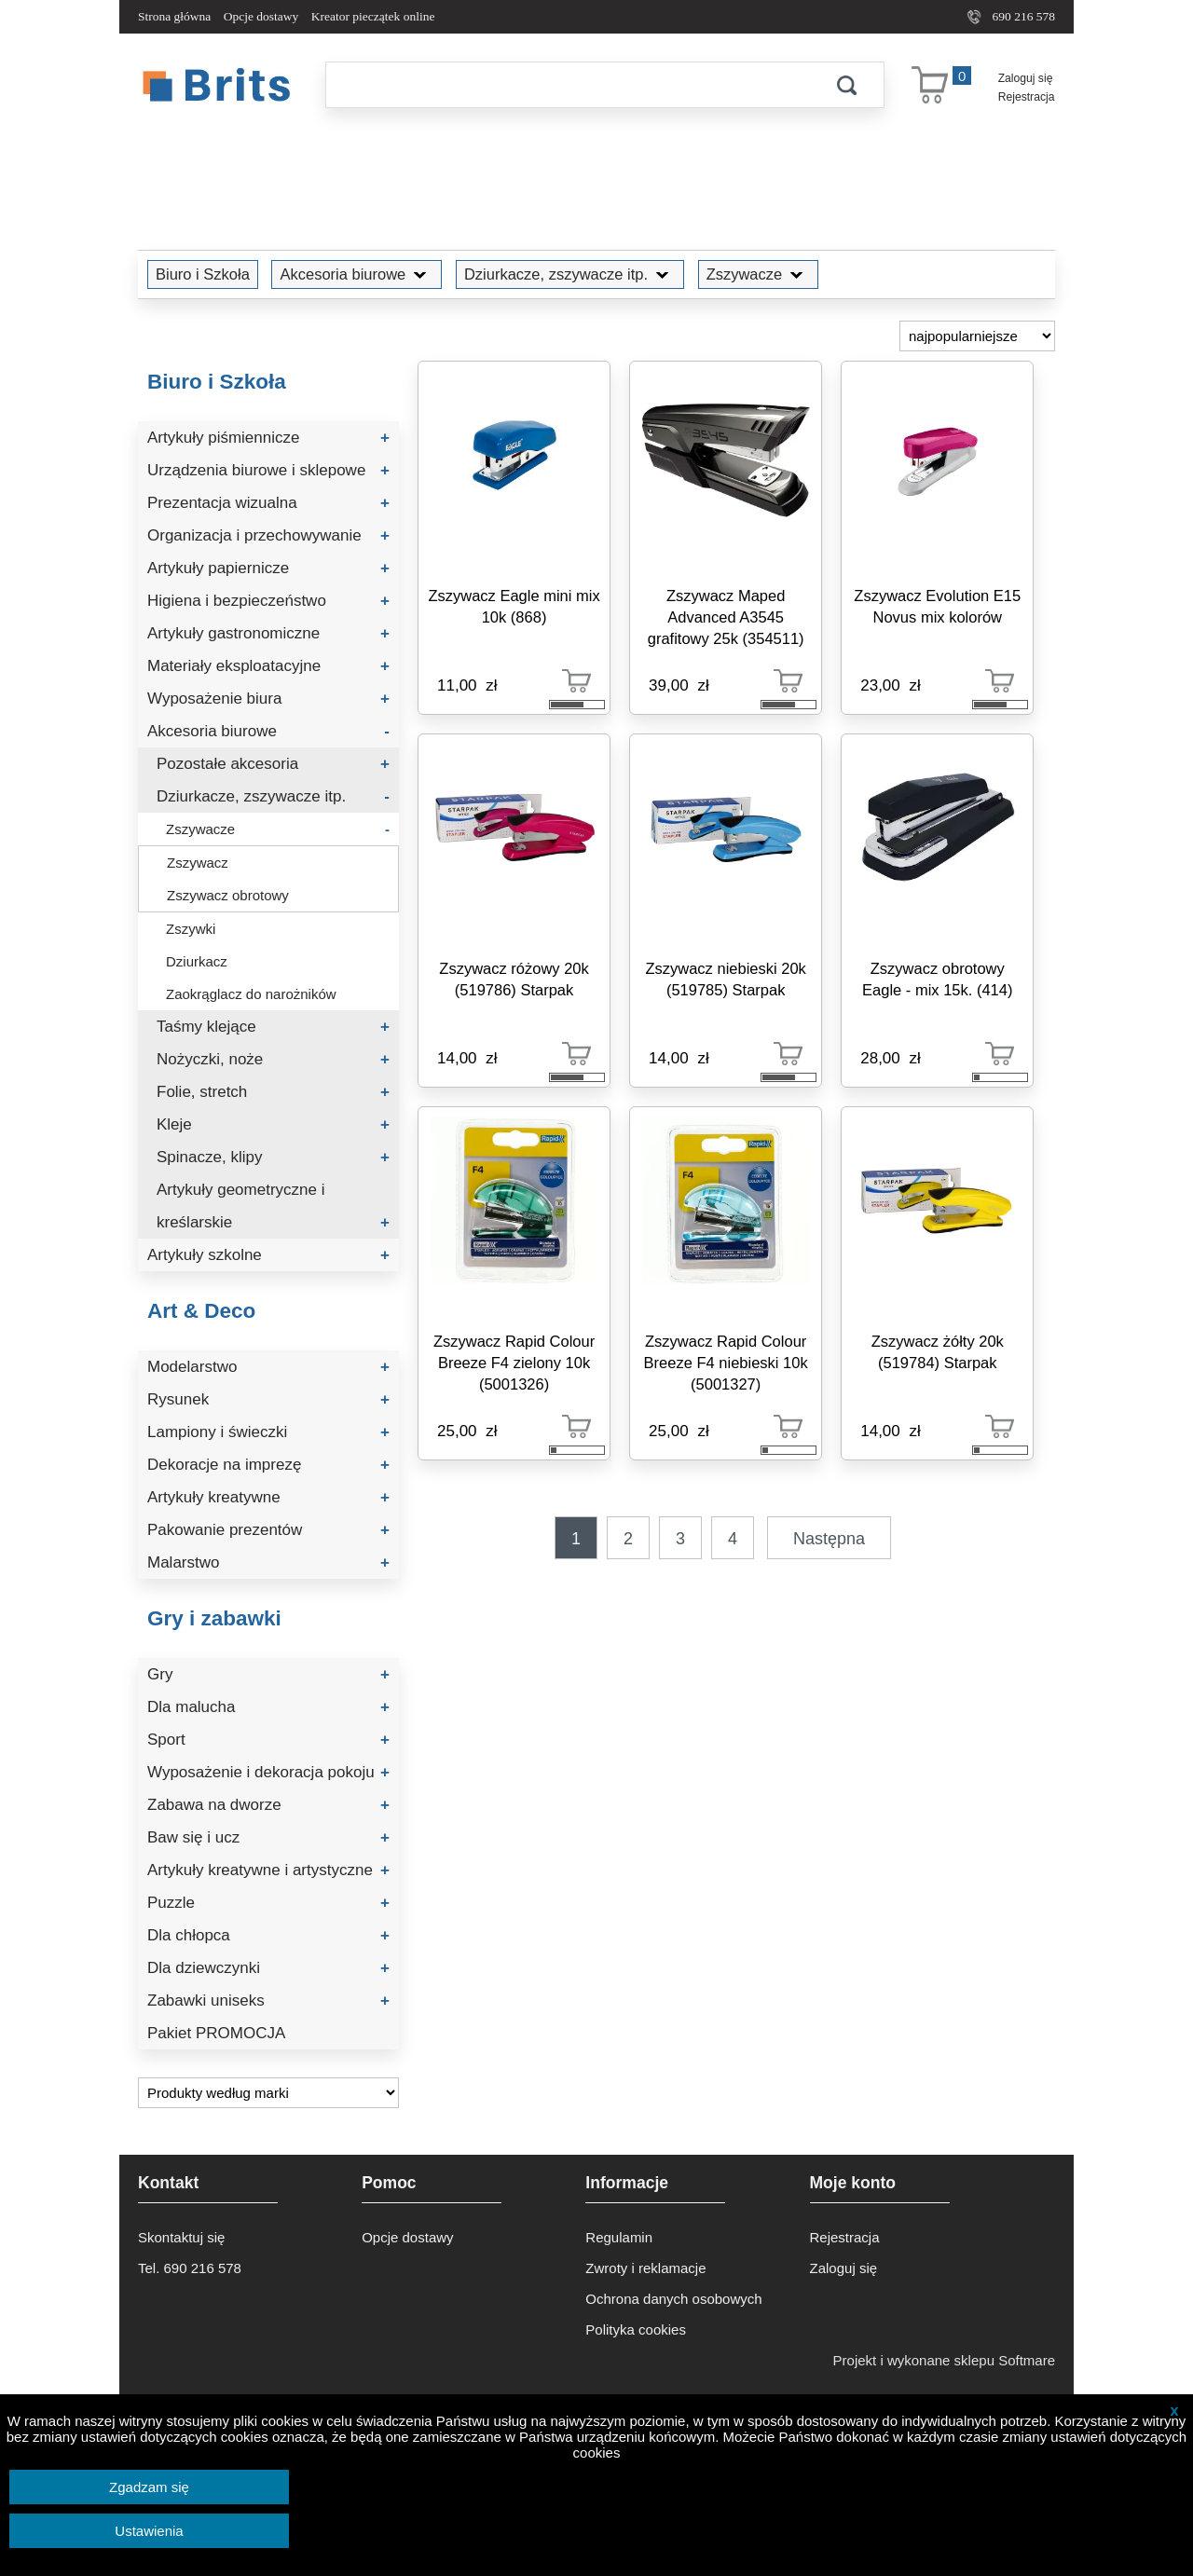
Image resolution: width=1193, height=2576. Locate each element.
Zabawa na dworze (268, 1804)
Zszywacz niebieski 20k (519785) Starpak (725, 979)
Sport (268, 1739)
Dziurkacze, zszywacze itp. (570, 274)
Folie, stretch (273, 1092)
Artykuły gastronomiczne (268, 633)
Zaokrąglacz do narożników (251, 994)
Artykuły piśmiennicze (268, 437)
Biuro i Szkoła (203, 274)
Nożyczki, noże (273, 1059)
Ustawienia (149, 2531)
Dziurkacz (196, 961)
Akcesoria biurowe (356, 274)
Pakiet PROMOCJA (216, 2033)
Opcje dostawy (261, 16)
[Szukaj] (567, 85)
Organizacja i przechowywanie (268, 535)
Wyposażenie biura (268, 698)
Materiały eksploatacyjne (268, 666)
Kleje (273, 1124)
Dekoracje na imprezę (268, 1464)
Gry (268, 1674)
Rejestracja (1026, 96)
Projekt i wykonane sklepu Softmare (944, 2360)
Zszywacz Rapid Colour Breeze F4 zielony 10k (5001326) (514, 1362)
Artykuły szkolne (268, 1255)
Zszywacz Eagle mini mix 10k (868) (513, 606)
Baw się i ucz (268, 1837)
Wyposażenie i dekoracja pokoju (268, 1772)
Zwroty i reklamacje (645, 2268)
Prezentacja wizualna (268, 502)
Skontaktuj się (181, 2237)
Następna (829, 1538)
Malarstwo (268, 1562)
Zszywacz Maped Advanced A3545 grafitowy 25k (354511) (726, 617)
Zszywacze (758, 274)
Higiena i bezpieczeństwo (268, 600)
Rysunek (268, 1399)
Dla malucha (268, 1707)
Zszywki (190, 929)
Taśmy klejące (273, 1026)
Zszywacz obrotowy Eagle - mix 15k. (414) (937, 979)
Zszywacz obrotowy (228, 895)
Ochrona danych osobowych (673, 2299)
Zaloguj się (1025, 78)
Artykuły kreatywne (268, 1497)
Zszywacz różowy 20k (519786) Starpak (513, 979)
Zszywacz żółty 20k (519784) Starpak (937, 1352)
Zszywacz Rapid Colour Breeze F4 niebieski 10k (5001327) (726, 1362)
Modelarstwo (268, 1366)
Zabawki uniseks (268, 2000)
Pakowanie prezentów (268, 1530)
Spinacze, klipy (273, 1157)
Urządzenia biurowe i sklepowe (268, 470)
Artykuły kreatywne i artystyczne (268, 1870)
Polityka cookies (635, 2329)
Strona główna (174, 16)
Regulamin (618, 2237)
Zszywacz (197, 862)
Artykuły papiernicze (268, 568)
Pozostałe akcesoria (273, 763)
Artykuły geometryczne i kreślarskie (273, 1210)
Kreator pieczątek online (373, 16)
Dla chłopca (268, 1935)
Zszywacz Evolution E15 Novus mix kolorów (937, 606)
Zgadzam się (149, 2487)
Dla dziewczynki (268, 1968)
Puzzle (268, 1902)
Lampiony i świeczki (268, 1432)
